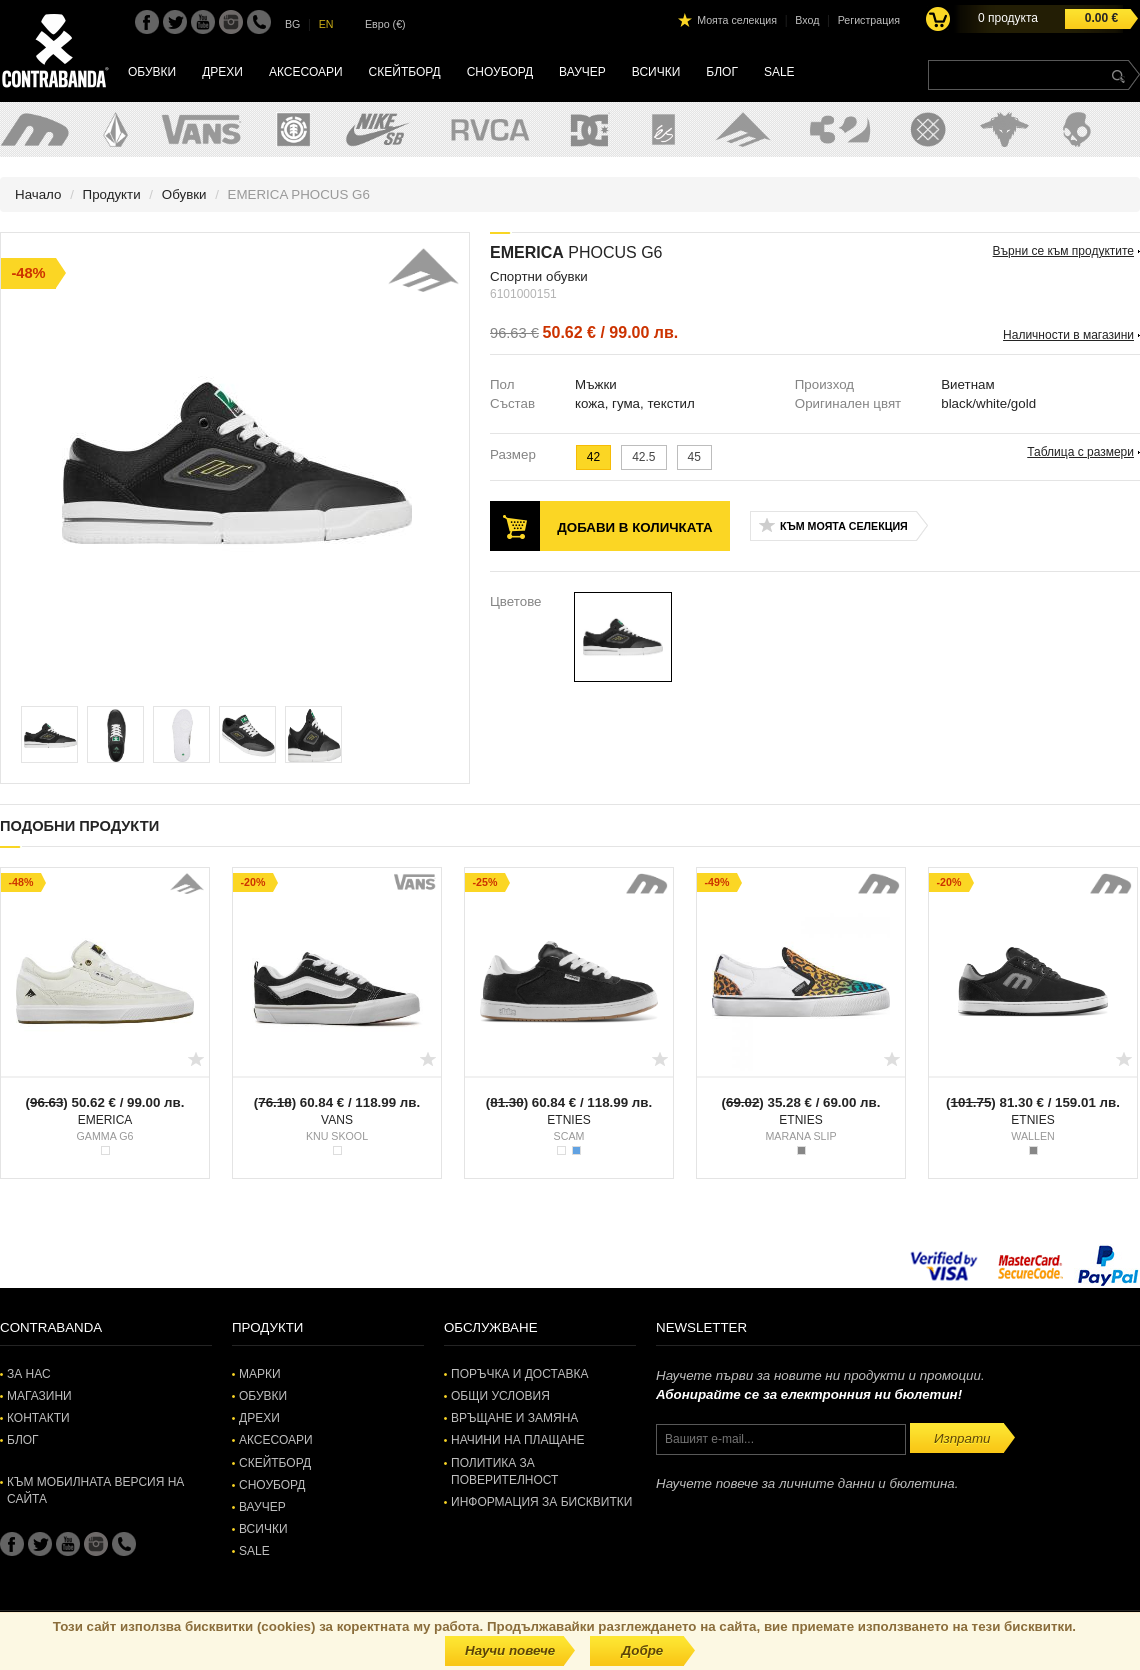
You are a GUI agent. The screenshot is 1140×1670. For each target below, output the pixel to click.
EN (326, 24)
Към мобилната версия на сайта (95, 1490)
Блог (722, 72)
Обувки (152, 72)
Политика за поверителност (504, 1471)
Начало (38, 194)
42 (593, 457)
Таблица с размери (1080, 452)
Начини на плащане (517, 1440)
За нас (29, 1374)
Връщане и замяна (514, 1418)
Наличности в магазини (1068, 335)
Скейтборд (405, 72)
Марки (260, 1374)
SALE (779, 72)
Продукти (112, 194)
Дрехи (222, 72)
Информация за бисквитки (541, 1502)
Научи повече (510, 1650)
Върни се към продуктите (1063, 251)
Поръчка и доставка (519, 1374)
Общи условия (500, 1396)
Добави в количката (634, 527)
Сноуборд (500, 72)
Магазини (39, 1396)
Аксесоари (306, 72)
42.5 (643, 457)
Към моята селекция (844, 526)
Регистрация (869, 20)
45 (694, 457)
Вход (807, 20)
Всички (656, 72)
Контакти (38, 1418)
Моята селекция (737, 20)
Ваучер (582, 72)
